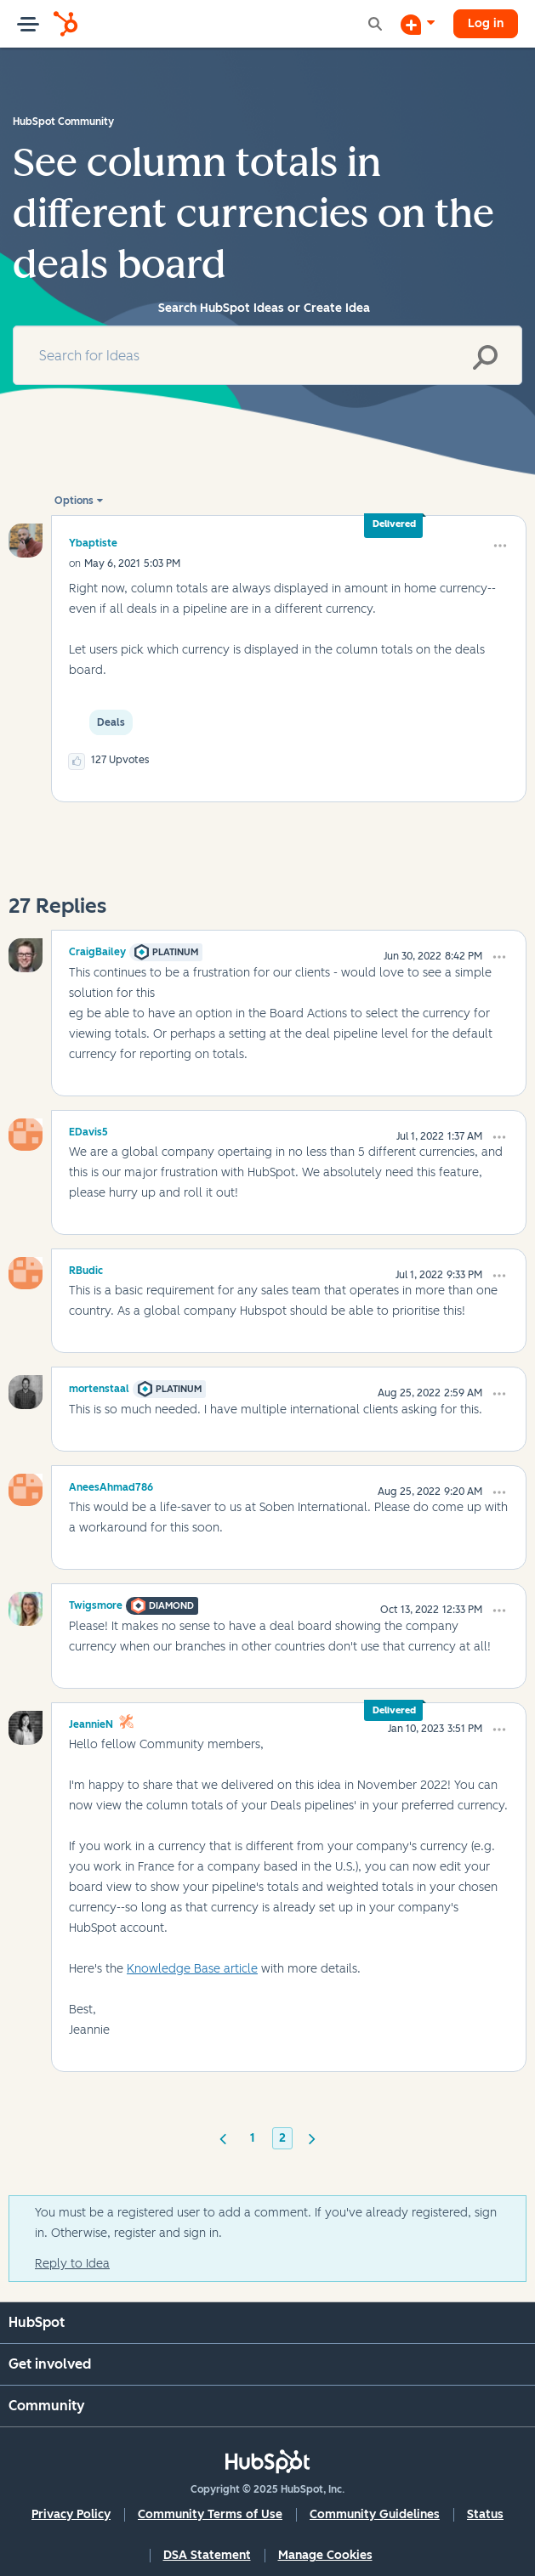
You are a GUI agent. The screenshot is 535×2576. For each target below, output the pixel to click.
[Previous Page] (223, 2137)
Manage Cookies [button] (325, 2555)
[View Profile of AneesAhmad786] (111, 1485)
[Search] (267, 355)
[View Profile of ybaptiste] (93, 542)
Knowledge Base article (192, 1969)
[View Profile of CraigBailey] (97, 949)
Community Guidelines (375, 2514)
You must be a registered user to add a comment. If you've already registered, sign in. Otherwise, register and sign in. (266, 2222)
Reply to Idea (72, 2263)
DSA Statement (207, 2555)
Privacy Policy (71, 2514)
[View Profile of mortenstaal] (99, 1386)
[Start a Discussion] (417, 24)
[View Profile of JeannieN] (91, 1722)
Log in (486, 23)
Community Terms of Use (210, 2514)
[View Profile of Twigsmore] (95, 1603)
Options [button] (74, 501)
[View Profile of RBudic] (86, 1268)
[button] (500, 545)
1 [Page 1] (252, 2138)
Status (485, 2514)
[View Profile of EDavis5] (88, 1129)
